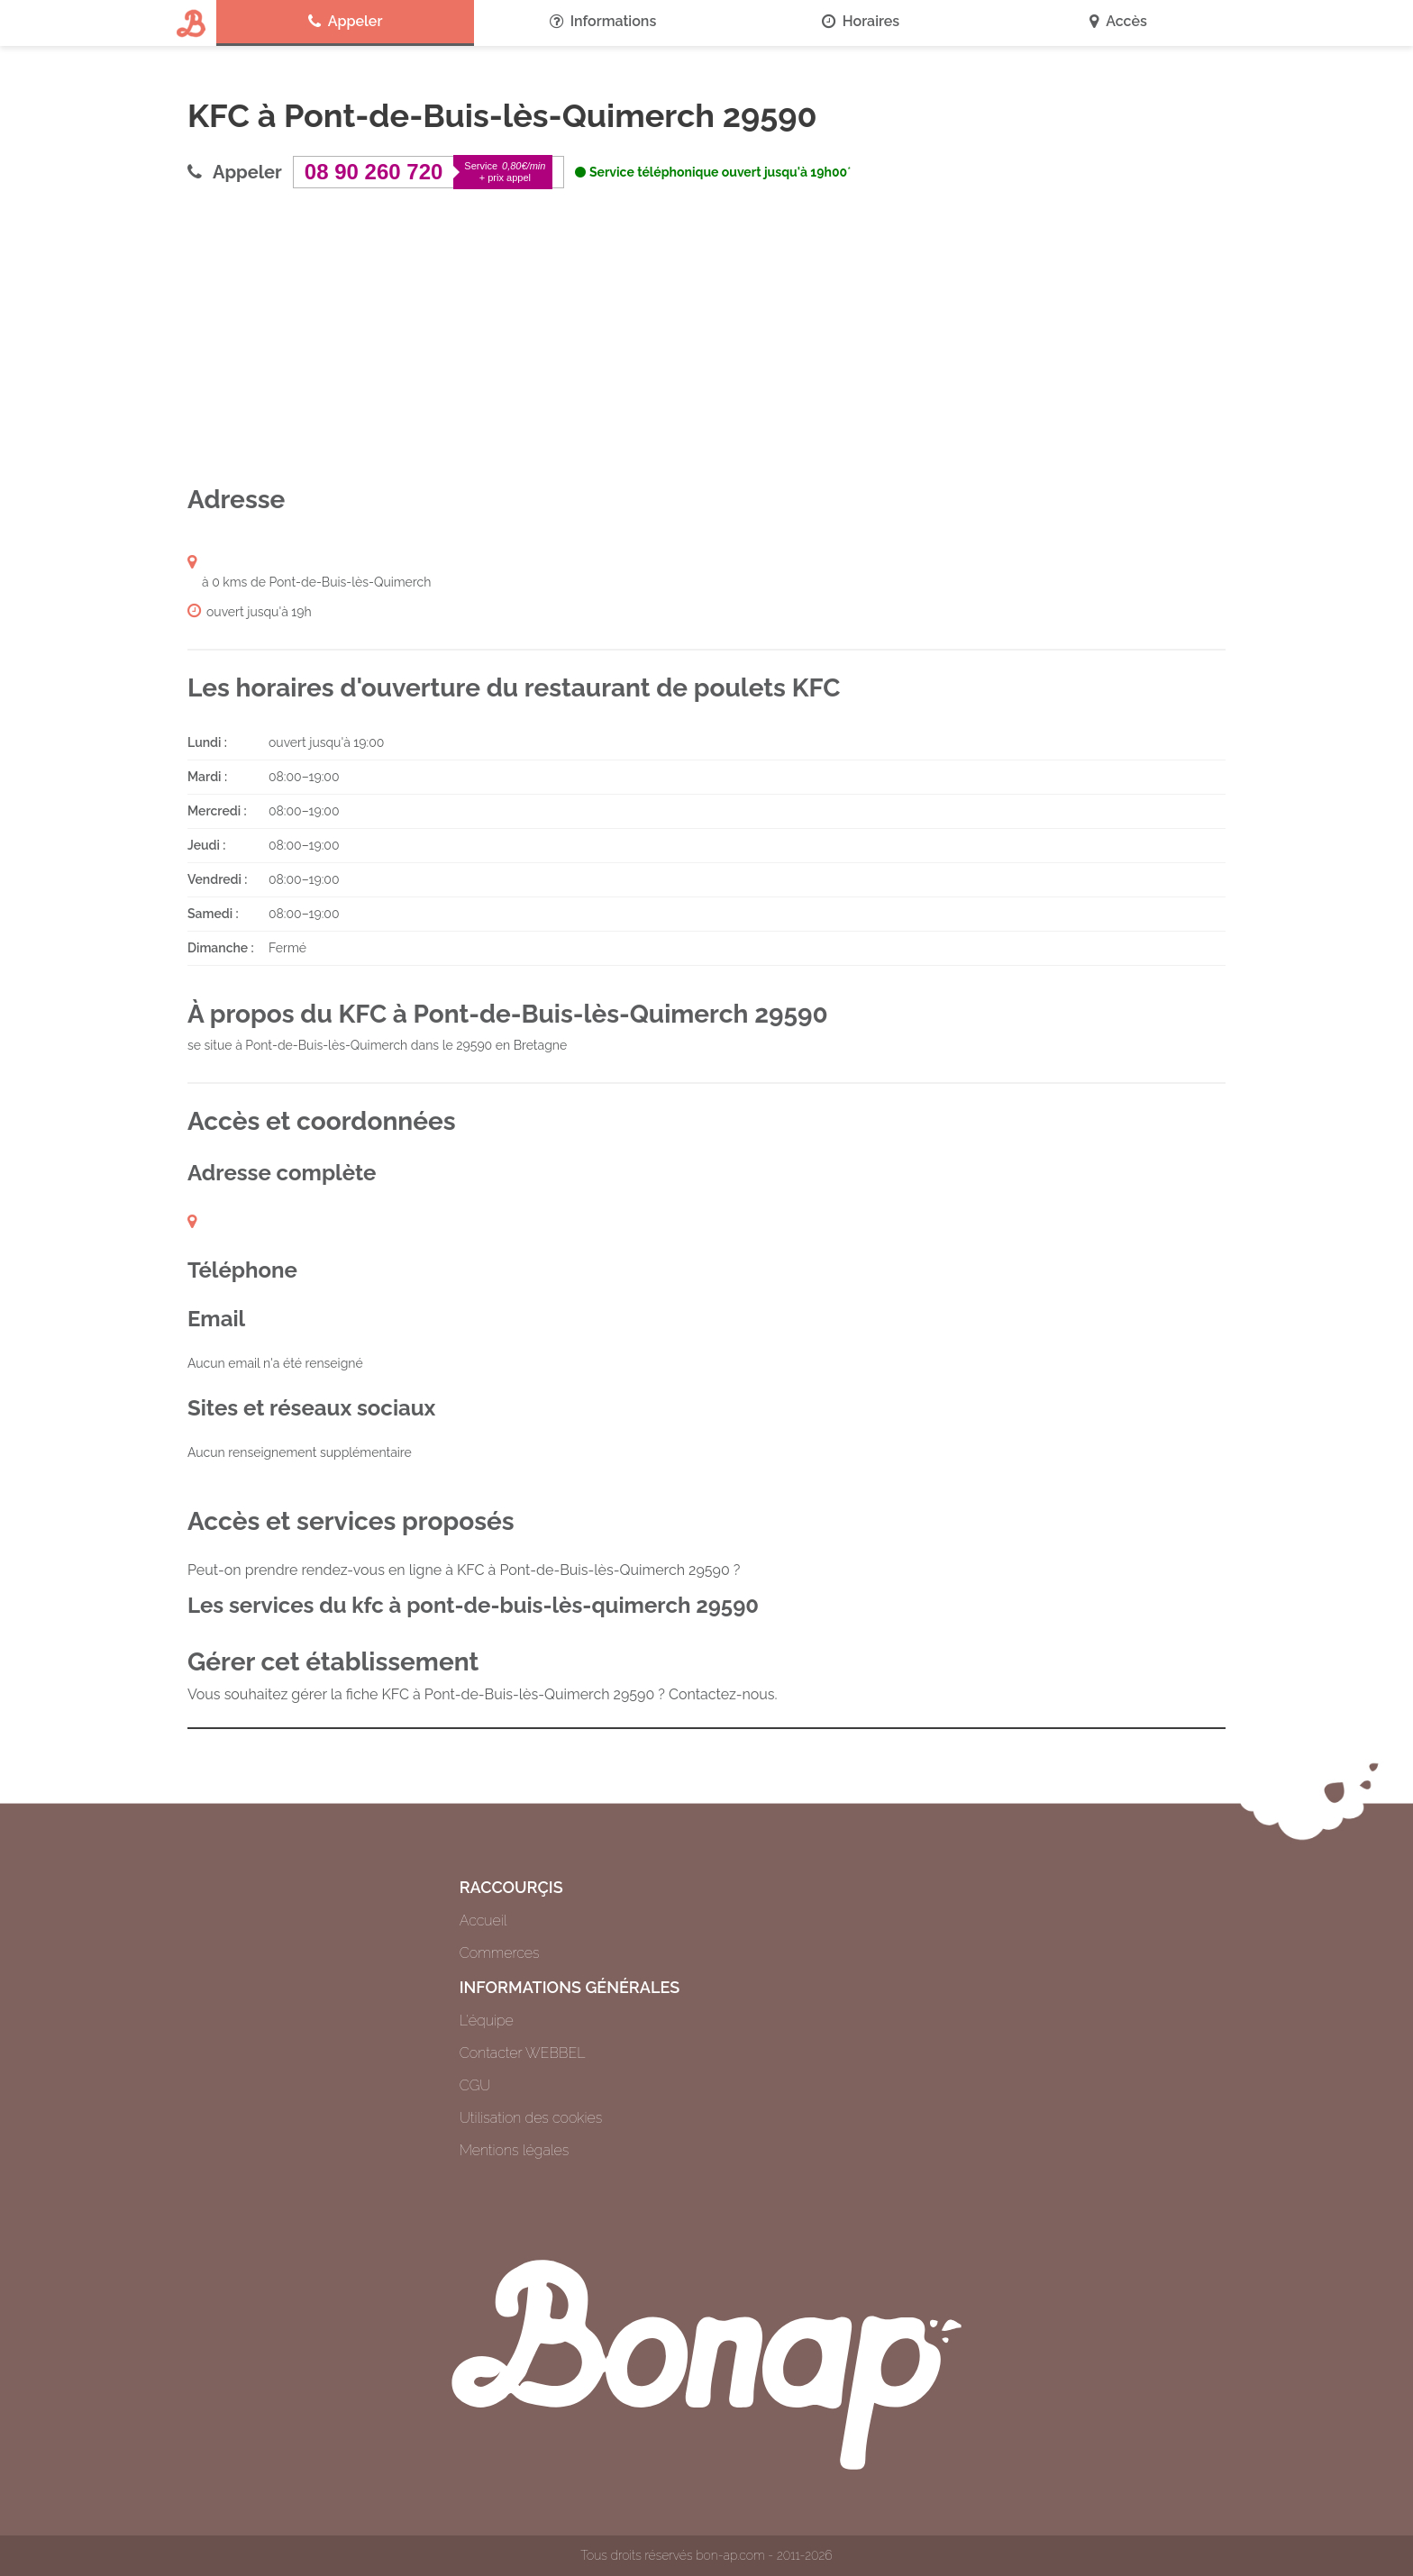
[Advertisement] (706, 336)
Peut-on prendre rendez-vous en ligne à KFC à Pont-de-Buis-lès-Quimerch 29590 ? (463, 1570)
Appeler (345, 21)
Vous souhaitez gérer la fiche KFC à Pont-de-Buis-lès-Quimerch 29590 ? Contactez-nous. (482, 1694)
